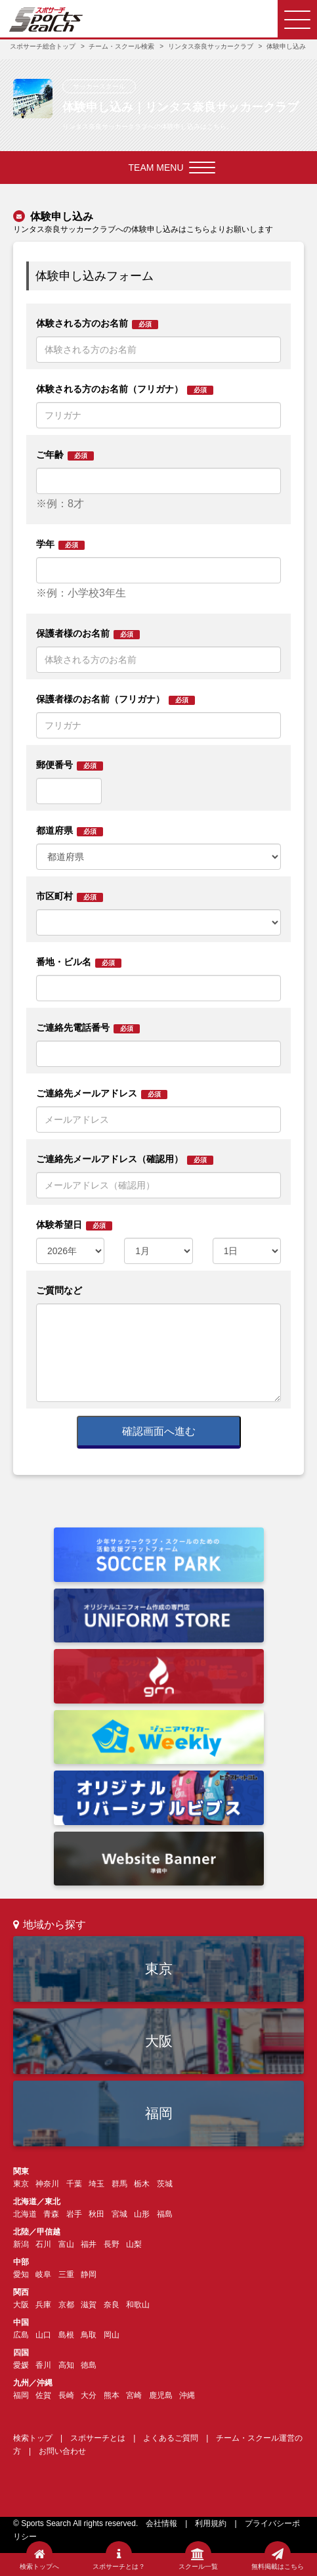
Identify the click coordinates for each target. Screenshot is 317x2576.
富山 (66, 2244)
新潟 (21, 2244)
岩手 (74, 2214)
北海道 (25, 2214)
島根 (66, 2334)
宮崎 (134, 2395)
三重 (66, 2274)
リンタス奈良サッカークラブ (210, 46)
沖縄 (187, 2395)
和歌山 (138, 2304)
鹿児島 (161, 2395)
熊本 (111, 2395)
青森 (51, 2214)
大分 (88, 2395)
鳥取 (88, 2334)
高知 (66, 2365)
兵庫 (43, 2304)
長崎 (66, 2395)
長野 (111, 2244)
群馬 (119, 2183)
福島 (165, 2214)
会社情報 (161, 2523)
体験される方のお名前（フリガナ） (124, 389)
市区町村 (69, 896)
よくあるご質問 (170, 2438)
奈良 (111, 2304)
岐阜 (43, 2274)
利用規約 (210, 2523)
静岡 (88, 2274)
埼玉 (96, 2183)
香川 (43, 2365)
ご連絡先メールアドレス (101, 1093)
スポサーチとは (97, 2438)
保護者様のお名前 (88, 633)
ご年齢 (65, 455)
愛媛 (21, 2365)
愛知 (21, 2274)
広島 (21, 2334)
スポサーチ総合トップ (42, 46)
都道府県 (69, 830)
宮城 (119, 2214)
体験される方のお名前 (97, 323)
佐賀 (43, 2395)
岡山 (111, 2334)
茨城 (165, 2183)
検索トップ (33, 2438)
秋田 (96, 2214)
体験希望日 (74, 1225)
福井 (88, 2244)
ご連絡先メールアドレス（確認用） (124, 1159)
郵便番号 (69, 765)
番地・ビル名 (78, 962)
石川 (43, 2244)
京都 (66, 2304)
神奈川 (47, 2183)
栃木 (142, 2183)
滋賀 (88, 2304)
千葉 (74, 2183)
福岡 (159, 2113)
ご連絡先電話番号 (88, 1027)
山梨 (134, 2244)
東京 (159, 1968)
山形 (142, 2214)
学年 (60, 544)
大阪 (159, 2040)
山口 (43, 2334)
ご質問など (59, 1290)
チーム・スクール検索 (121, 46)
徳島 (88, 2365)
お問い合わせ (62, 2451)
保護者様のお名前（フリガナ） (115, 699)
